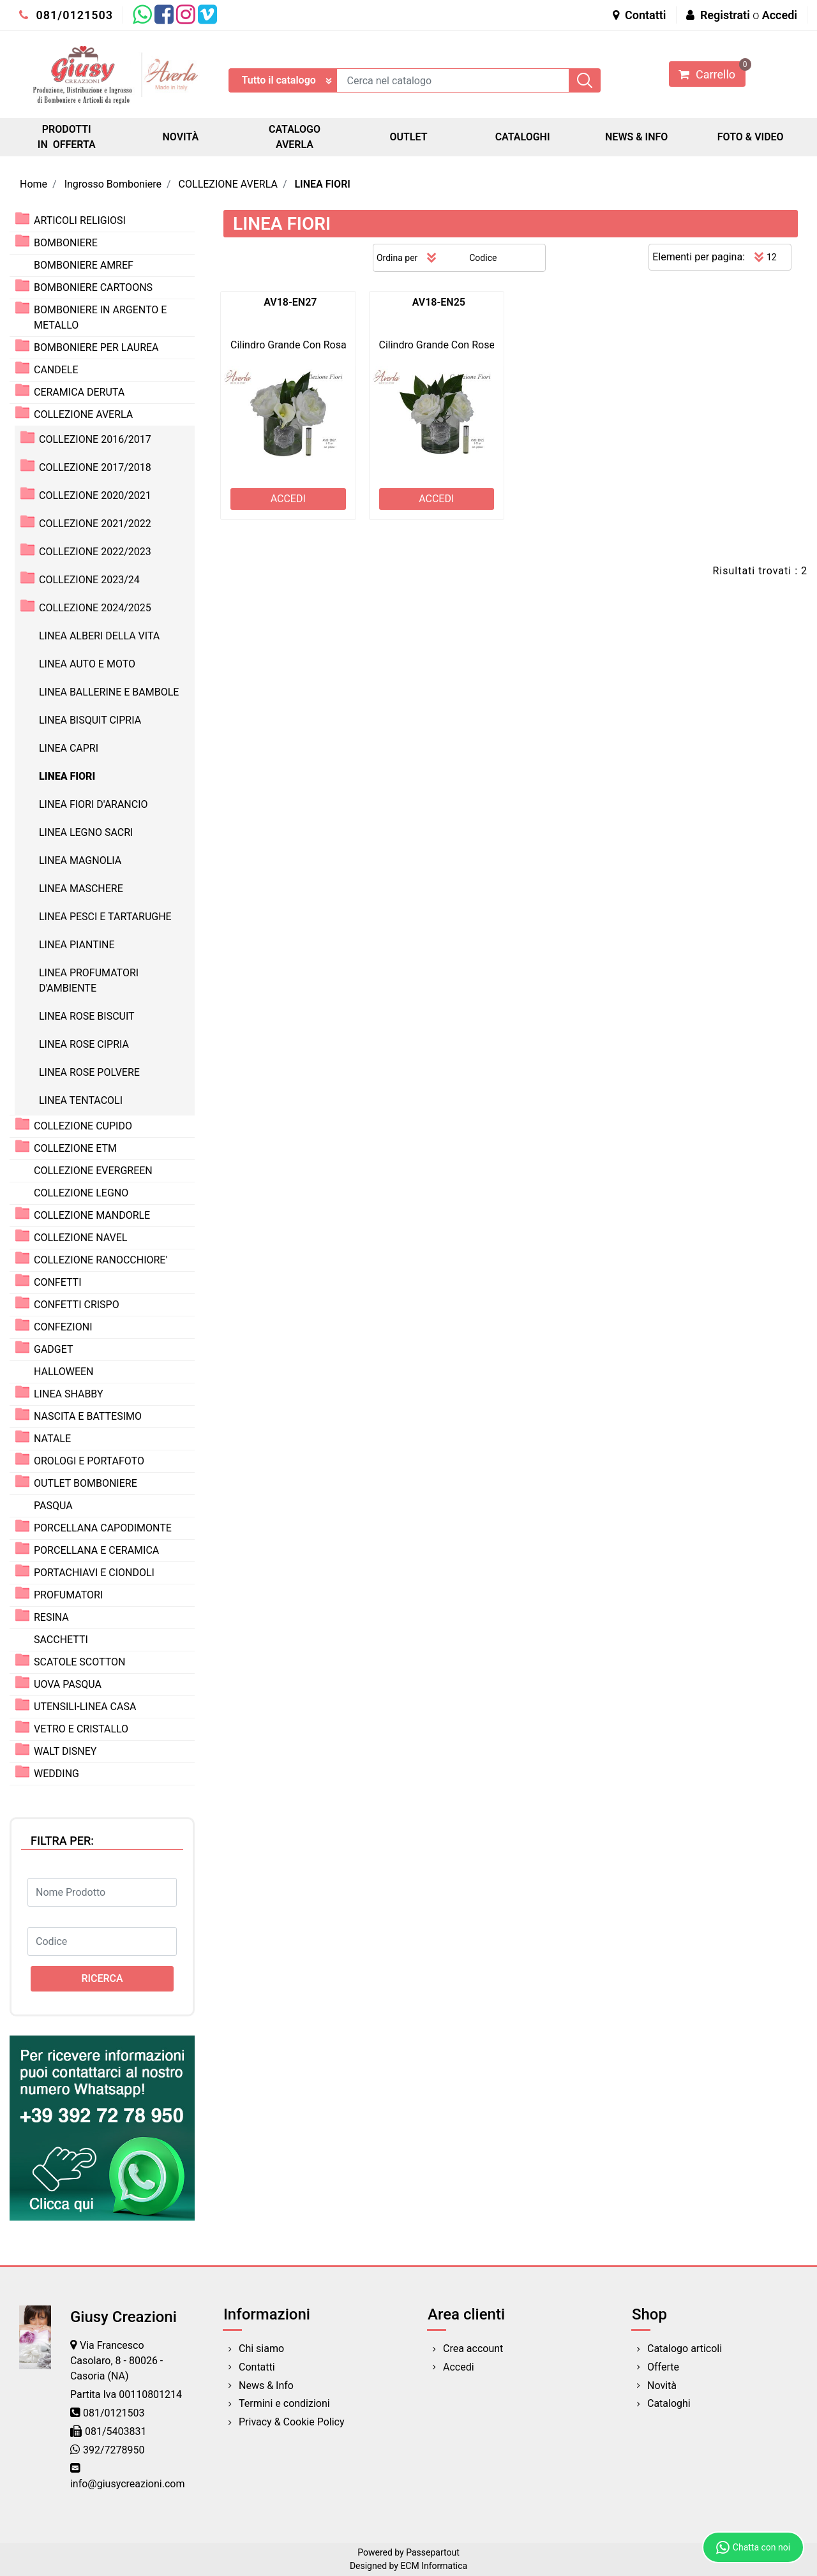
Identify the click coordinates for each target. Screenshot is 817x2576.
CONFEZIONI (63, 1327)
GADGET (53, 1349)
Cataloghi (669, 2403)
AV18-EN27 (290, 302)
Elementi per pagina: (698, 257)
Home (33, 184)
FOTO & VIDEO (750, 137)
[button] (585, 80)
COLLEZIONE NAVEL (80, 1238)
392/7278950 (114, 2450)
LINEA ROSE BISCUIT (87, 1016)
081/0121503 (66, 15)
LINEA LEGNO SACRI (86, 832)
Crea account (473, 2348)
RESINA (51, 1617)
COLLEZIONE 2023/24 (89, 580)
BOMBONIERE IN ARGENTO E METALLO (100, 317)
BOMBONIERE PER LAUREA (96, 347)
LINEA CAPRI (68, 748)
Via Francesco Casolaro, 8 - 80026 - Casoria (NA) (116, 2360)
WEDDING (56, 1774)
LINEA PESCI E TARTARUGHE (105, 917)
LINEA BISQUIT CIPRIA (90, 720)
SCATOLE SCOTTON (80, 1662)
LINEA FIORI (322, 184)
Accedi (779, 15)
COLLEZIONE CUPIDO (83, 1126)
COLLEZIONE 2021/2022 (95, 523)
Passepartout (433, 2552)
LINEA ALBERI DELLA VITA (99, 636)
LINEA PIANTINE (77, 945)
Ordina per (397, 258)
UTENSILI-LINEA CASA (85, 1707)
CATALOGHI (522, 137)
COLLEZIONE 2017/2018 (95, 467)
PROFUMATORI (68, 1595)
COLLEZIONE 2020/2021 (95, 495)
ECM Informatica (433, 2566)
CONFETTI (58, 1282)
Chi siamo (261, 2348)
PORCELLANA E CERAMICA (96, 1550)
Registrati (725, 15)
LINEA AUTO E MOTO (87, 664)
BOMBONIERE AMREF (83, 265)
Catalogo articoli (684, 2348)
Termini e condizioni (284, 2403)
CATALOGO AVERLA (294, 137)
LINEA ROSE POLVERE (89, 1072)
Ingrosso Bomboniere (112, 184)
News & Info (266, 2385)
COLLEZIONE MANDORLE (92, 1215)
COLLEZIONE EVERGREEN (93, 1171)
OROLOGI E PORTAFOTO (89, 1461)
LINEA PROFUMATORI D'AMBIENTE (89, 980)
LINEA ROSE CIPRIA (84, 1044)
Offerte (663, 2367)
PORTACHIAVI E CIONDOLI (94, 1573)
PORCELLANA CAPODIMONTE (103, 1528)
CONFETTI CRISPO (76, 1305)
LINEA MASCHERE (81, 888)
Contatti (639, 15)
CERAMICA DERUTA (79, 392)
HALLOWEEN (64, 1372)
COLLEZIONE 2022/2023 (95, 552)
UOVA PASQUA (67, 1684)
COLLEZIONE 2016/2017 (95, 439)
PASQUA (53, 1506)
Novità (662, 2385)
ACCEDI (288, 499)
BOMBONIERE (66, 243)
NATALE (52, 1439)
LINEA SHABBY (68, 1394)
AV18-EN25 (438, 302)
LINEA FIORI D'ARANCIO (93, 804)
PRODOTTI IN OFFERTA (67, 137)
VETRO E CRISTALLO (81, 1729)
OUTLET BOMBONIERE (85, 1483)
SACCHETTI (61, 1640)
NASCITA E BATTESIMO (88, 1416)
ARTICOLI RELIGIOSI (80, 220)
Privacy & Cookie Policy (292, 2422)
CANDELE (56, 370)
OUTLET (408, 137)
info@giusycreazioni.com (127, 2484)
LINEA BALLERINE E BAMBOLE (109, 692)
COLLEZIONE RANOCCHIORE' (100, 1260)
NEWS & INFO (636, 137)
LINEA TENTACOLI (81, 1100)
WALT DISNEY (65, 1751)
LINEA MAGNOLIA (80, 860)
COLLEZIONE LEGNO (81, 1193)
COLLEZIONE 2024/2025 (95, 608)
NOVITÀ (181, 137)
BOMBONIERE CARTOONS (93, 287)
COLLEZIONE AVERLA (228, 184)
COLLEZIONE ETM (75, 1148)
